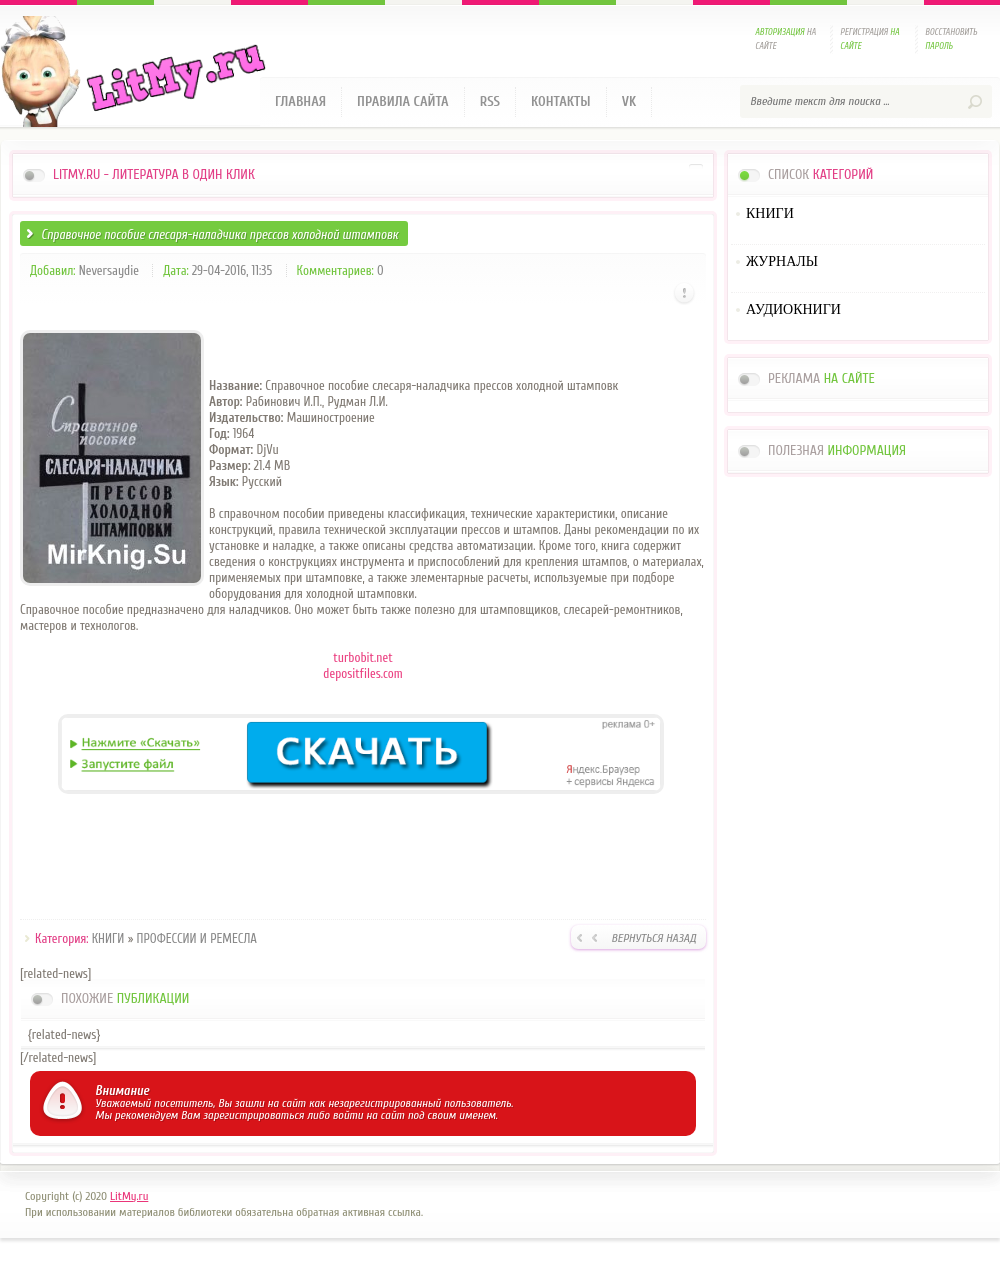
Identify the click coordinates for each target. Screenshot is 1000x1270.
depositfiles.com (362, 673)
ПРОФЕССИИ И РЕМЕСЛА (197, 938)
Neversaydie (109, 270)
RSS (490, 101)
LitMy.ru (129, 1196)
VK (629, 101)
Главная (300, 101)
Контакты (561, 101)
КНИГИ (108, 938)
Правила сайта (403, 101)
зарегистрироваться (253, 1115)
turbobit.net (362, 657)
